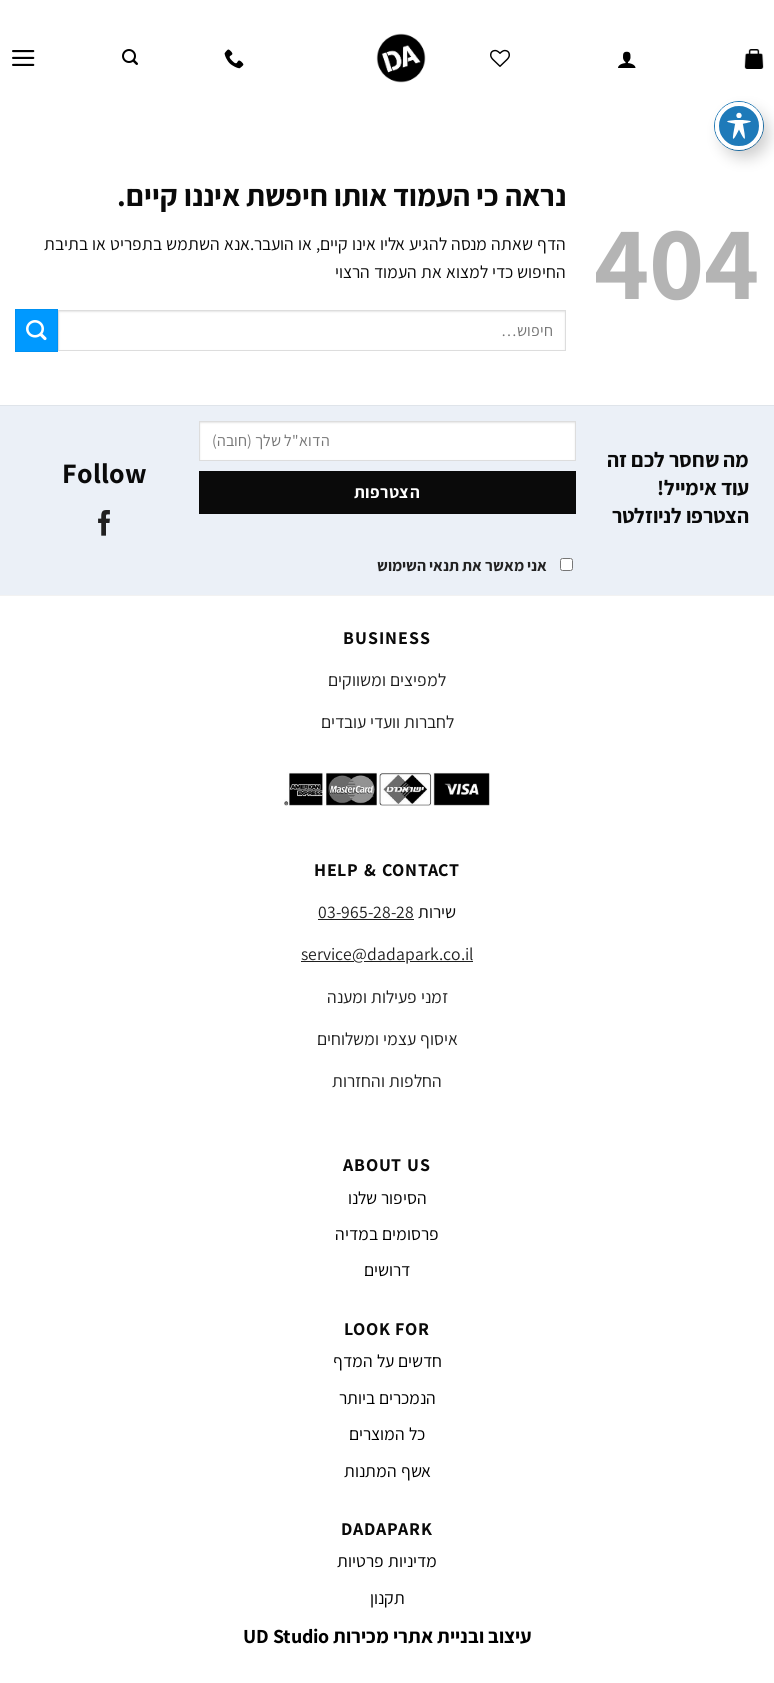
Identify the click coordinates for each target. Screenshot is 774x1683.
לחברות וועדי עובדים (387, 721)
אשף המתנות (387, 1470)
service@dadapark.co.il (387, 953)
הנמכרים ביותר (387, 1397)
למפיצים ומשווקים (387, 679)
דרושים (387, 1269)
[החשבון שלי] (627, 58)
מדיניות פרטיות (387, 1560)
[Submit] (36, 330)
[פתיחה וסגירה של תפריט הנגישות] (739, 80)
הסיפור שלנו (387, 1197)
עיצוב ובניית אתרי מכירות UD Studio (387, 1636)
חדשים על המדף (387, 1360)
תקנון (387, 1597)
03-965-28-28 (366, 911)
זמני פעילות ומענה (387, 996)
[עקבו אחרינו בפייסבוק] (104, 525)
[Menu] (23, 58)
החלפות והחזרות (387, 1080)
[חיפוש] (130, 57)
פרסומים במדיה (387, 1233)
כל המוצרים (387, 1433)
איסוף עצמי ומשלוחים (387, 1038)
